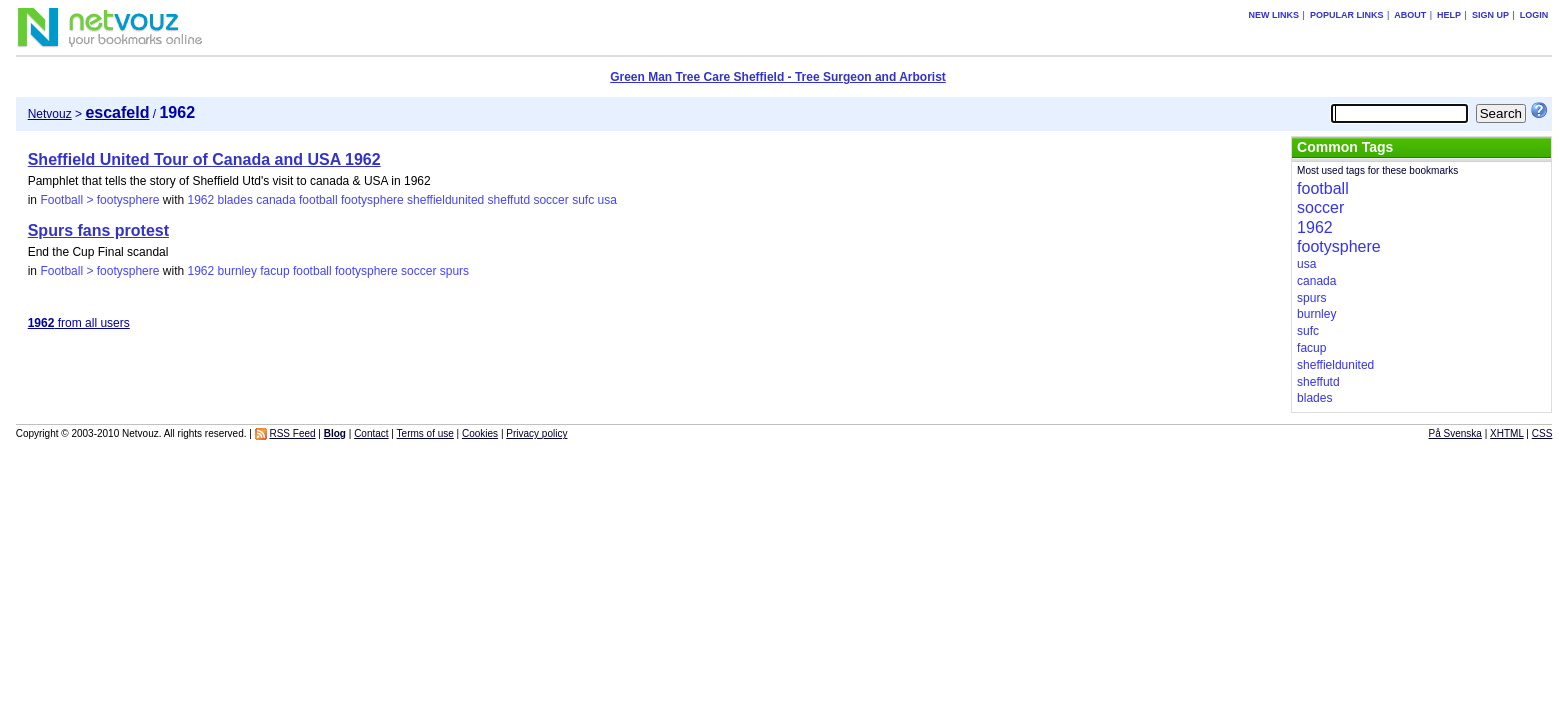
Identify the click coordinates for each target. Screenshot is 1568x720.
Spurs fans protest (98, 230)
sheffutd (509, 200)
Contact (371, 433)
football (318, 200)
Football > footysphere (99, 200)
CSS (1542, 433)
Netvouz (50, 114)
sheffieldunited (445, 200)
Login (1534, 15)
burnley (237, 271)
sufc (583, 200)
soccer (550, 200)
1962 (200, 200)
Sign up (1490, 15)
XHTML (1507, 433)
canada (275, 200)
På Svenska (1455, 433)
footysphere (372, 200)
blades (235, 200)
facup (274, 271)
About (1410, 15)
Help (1449, 15)
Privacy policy (536, 433)
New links (1274, 15)
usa (606, 200)
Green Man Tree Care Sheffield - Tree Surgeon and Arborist (778, 77)
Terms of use (425, 433)
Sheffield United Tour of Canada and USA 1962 (204, 159)
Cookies (480, 433)
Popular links (1347, 15)
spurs (454, 271)
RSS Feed (292, 433)
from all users (79, 323)
